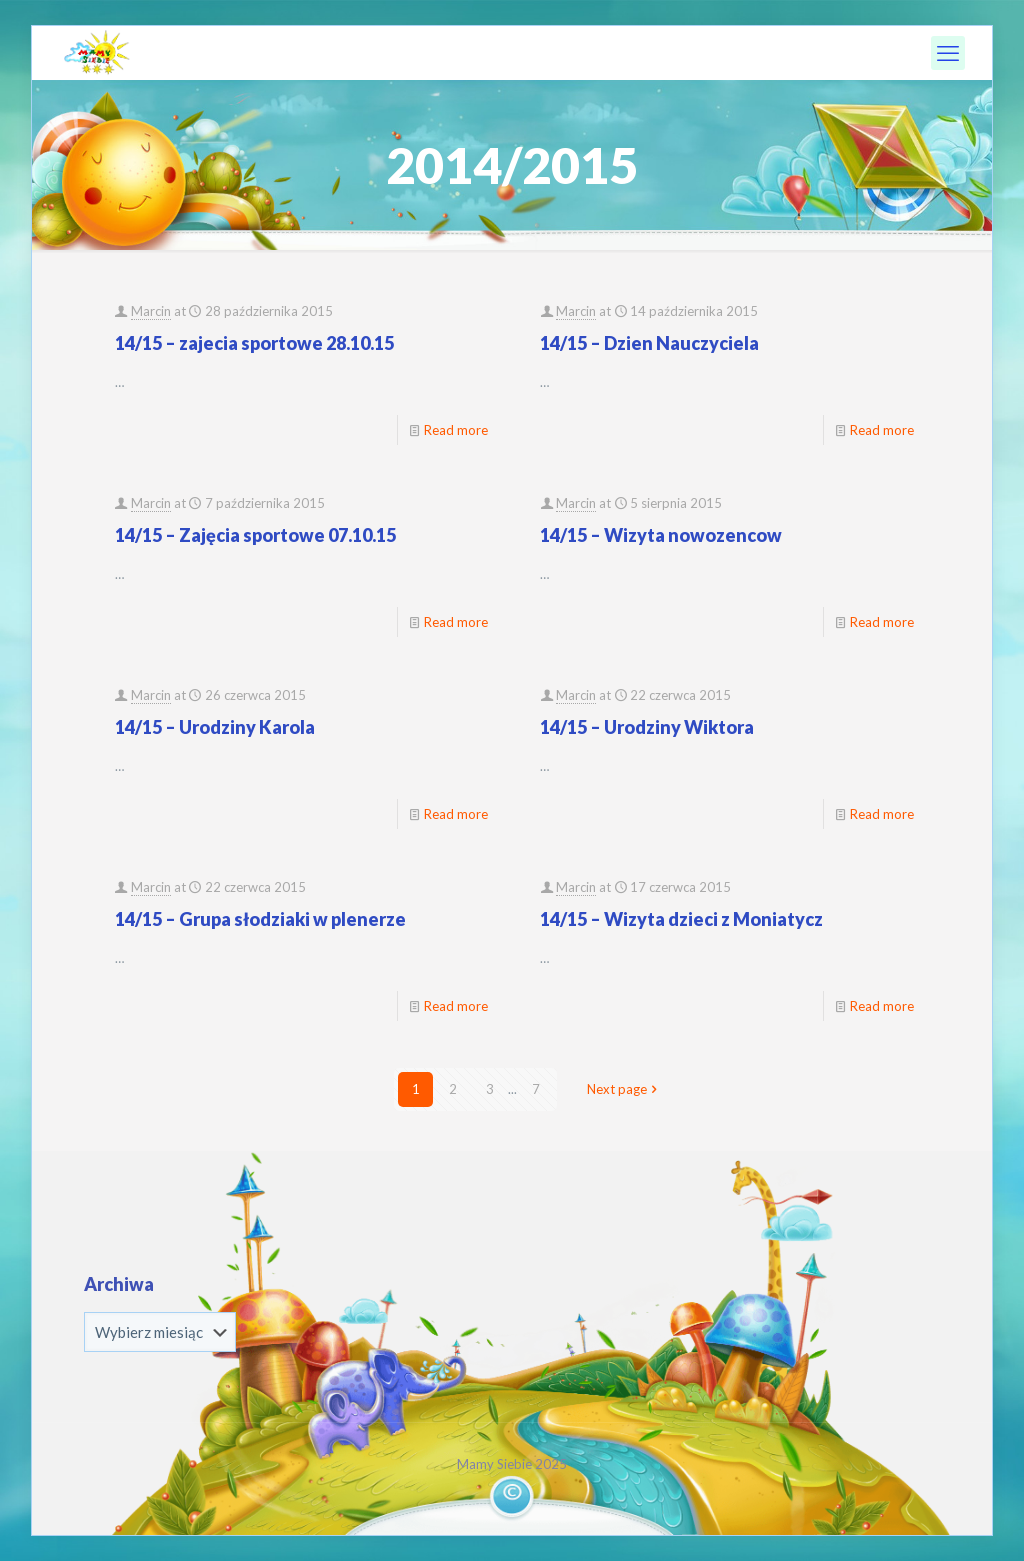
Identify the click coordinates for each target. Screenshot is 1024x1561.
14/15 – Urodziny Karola (215, 727)
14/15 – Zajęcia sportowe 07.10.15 (255, 535)
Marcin (151, 311)
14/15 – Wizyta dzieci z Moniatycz (681, 919)
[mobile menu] (948, 53)
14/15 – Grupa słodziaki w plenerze (260, 919)
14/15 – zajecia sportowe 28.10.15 (254, 343)
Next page (623, 1089)
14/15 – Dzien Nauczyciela (649, 343)
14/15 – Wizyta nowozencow (661, 535)
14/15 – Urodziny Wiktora (647, 727)
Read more (456, 430)
